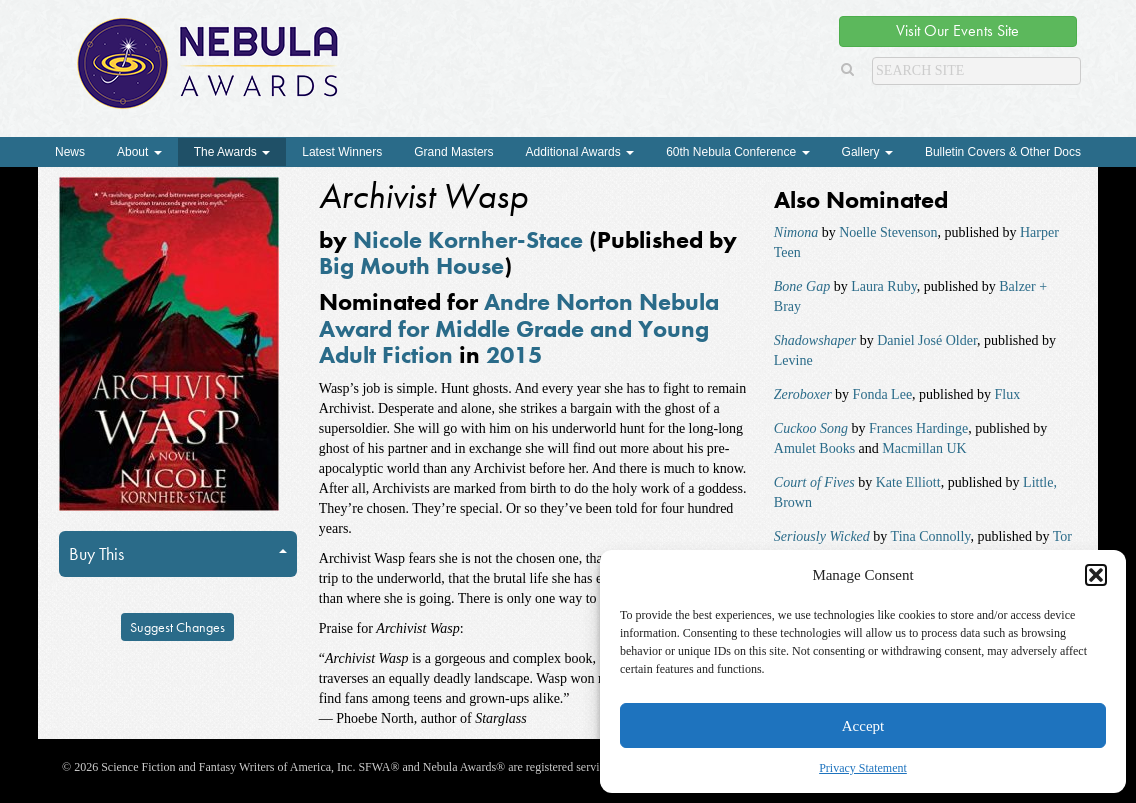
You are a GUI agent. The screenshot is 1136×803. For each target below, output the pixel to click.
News (70, 152)
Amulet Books (814, 448)
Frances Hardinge (918, 428)
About (139, 152)
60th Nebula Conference (737, 152)
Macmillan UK (924, 448)
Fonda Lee (882, 394)
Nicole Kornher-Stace (468, 239)
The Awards (232, 152)
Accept (863, 726)
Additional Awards (580, 152)
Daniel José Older (927, 340)
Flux (1008, 394)
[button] (1096, 575)
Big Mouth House (411, 265)
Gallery (867, 152)
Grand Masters (453, 152)
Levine (793, 360)
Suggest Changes (177, 627)
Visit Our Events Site (957, 30)
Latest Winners (342, 152)
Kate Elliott (908, 482)
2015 (514, 354)
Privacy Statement (863, 768)
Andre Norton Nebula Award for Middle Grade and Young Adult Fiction (519, 328)
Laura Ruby (884, 286)
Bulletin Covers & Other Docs (1003, 152)
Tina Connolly (931, 536)
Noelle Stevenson (888, 232)
